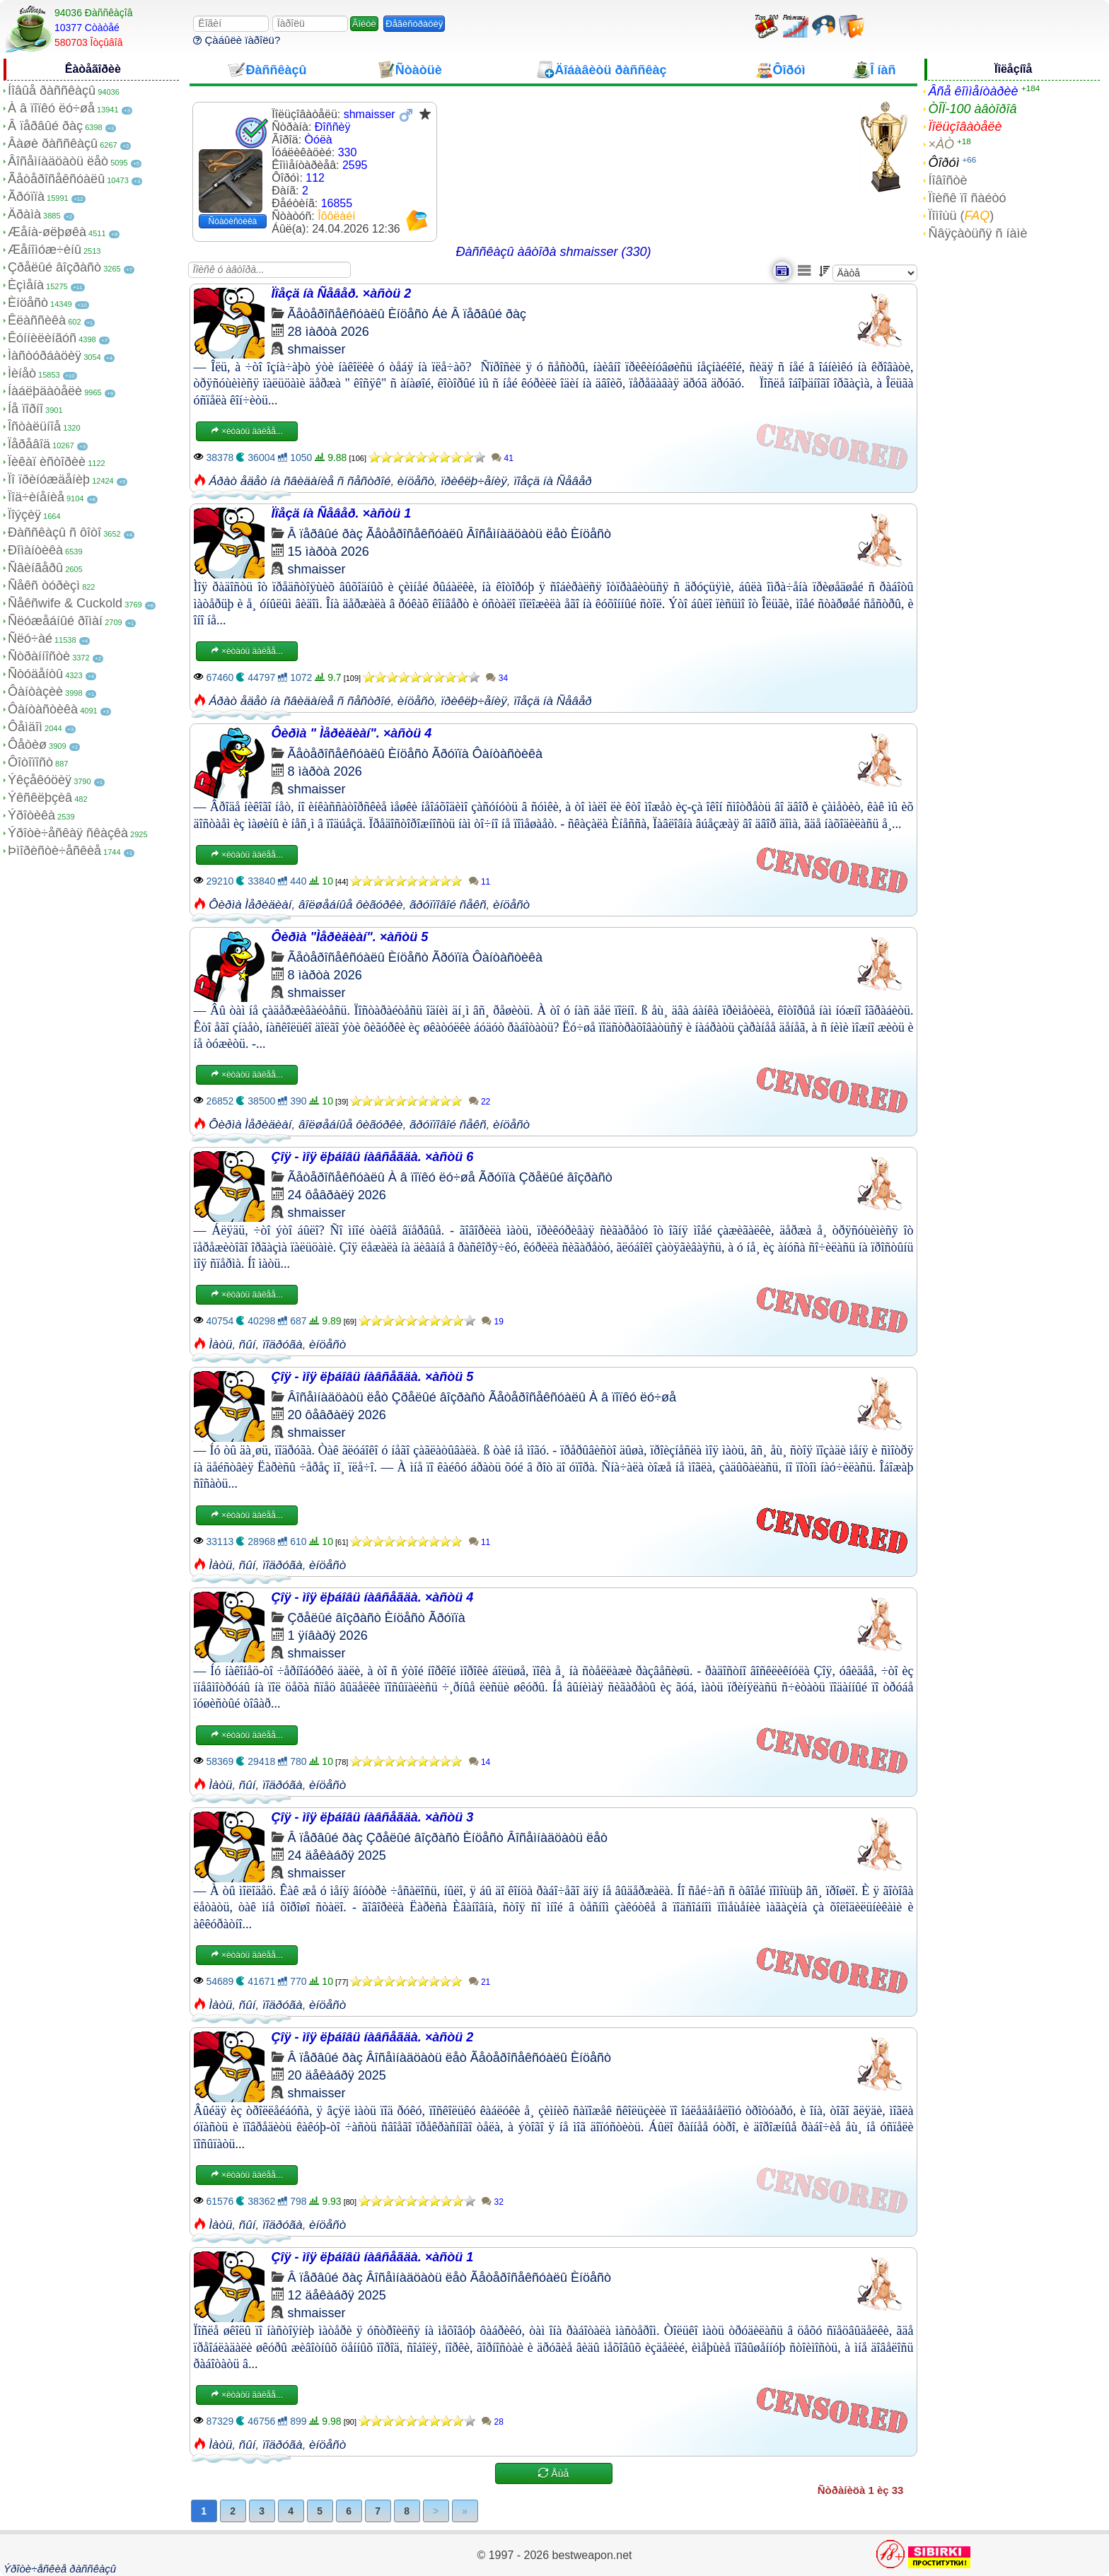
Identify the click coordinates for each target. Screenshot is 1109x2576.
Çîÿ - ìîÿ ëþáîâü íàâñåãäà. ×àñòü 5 (373, 1377)
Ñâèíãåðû (35, 568)
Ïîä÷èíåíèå (36, 497)
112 (315, 178)
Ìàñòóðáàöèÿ (44, 356)
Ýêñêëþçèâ (40, 798)
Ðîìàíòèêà (35, 550)
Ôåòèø (27, 745)
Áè (440, 314)
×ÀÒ (941, 144)
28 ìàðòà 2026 (328, 332)
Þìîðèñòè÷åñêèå (54, 851)
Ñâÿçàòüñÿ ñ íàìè (977, 233)
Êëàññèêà (37, 320)
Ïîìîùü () (961, 216)
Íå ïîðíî (25, 409)
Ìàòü (220, 1344)
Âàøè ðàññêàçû (53, 143)
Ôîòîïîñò (30, 762)
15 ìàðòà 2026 (328, 551)
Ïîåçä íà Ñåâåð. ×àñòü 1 (342, 513)
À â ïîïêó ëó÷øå (51, 108)
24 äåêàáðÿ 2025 (337, 1855)
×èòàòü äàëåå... (247, 431)
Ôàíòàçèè (35, 691)
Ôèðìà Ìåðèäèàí (250, 904)
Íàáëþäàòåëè (45, 391)
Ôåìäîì (25, 727)
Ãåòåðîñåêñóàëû (56, 179)
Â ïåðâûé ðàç (45, 126)
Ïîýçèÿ (24, 515)
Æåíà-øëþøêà (47, 232)
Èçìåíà (26, 285)
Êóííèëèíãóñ (42, 338)
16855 (337, 203)
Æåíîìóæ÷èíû (44, 250)
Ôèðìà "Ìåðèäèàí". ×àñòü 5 (350, 937)
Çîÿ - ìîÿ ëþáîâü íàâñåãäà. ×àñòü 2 (373, 2037)
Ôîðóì (943, 163)
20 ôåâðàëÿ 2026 (337, 1415)
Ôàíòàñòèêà (43, 709)
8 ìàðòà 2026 (325, 771)
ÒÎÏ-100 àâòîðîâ (972, 109)
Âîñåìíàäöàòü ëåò (58, 161)
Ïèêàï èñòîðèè (47, 462)
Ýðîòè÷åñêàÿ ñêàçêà (68, 833)
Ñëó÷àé (30, 638)
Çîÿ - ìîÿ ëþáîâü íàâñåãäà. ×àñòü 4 (373, 1597)
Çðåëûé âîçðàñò (54, 267)
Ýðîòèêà (31, 815)
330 (347, 152)
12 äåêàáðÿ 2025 (337, 2295)
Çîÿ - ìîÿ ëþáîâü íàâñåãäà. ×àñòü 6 (373, 1157)
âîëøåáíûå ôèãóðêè (350, 904)
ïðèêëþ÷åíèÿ (473, 481)
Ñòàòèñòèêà (233, 221)
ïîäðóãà (282, 1344)
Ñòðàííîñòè (39, 656)
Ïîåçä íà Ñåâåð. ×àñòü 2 (342, 293)
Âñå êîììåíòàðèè (973, 91)
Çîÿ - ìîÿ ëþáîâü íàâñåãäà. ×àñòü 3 (373, 1817)
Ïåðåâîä (29, 444)
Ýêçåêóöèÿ (39, 780)
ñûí (247, 1344)
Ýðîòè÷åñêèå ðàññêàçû (60, 2569)
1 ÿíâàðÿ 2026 (328, 1635)
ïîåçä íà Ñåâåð (552, 481)
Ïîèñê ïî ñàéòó (967, 198)
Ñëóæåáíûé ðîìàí (55, 621)
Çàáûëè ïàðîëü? (236, 40)
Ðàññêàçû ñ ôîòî (54, 532)
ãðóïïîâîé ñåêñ (448, 904)
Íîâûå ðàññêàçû (51, 90)
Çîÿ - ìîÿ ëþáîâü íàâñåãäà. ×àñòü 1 (373, 2257)
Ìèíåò (22, 373)
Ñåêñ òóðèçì (44, 585)
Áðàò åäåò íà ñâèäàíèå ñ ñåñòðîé (299, 481)
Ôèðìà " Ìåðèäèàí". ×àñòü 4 (352, 733)
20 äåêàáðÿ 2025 (337, 2075)
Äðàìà (24, 214)
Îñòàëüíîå (34, 426)
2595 (355, 165)
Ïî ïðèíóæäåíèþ (49, 479)
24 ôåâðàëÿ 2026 (337, 1195)
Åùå (553, 2473)
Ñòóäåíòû (35, 674)
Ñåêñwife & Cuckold (65, 603)
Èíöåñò (28, 303)
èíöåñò (415, 481)
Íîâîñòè (947, 180)
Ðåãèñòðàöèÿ (414, 23)
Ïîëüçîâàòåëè (964, 127)
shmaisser (317, 349)
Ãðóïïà (26, 197)
